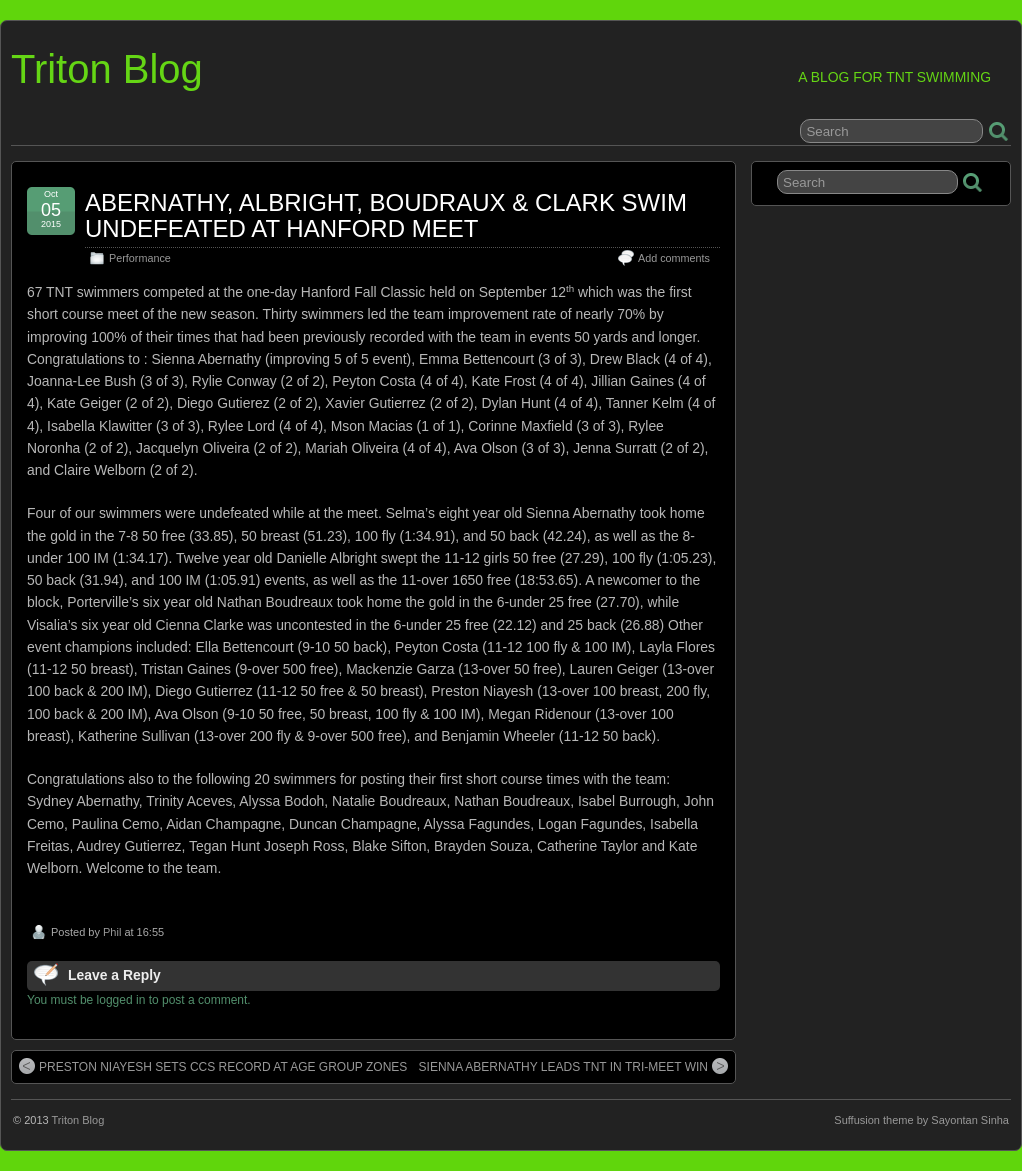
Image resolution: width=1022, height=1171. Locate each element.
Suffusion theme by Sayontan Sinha (921, 1120)
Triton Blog (107, 69)
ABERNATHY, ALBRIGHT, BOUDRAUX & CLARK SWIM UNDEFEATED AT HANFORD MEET (386, 215)
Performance (140, 258)
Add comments (674, 258)
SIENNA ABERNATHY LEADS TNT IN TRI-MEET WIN (573, 1066)
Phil (112, 932)
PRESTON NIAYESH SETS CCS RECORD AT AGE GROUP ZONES (213, 1066)
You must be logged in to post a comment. (139, 1000)
